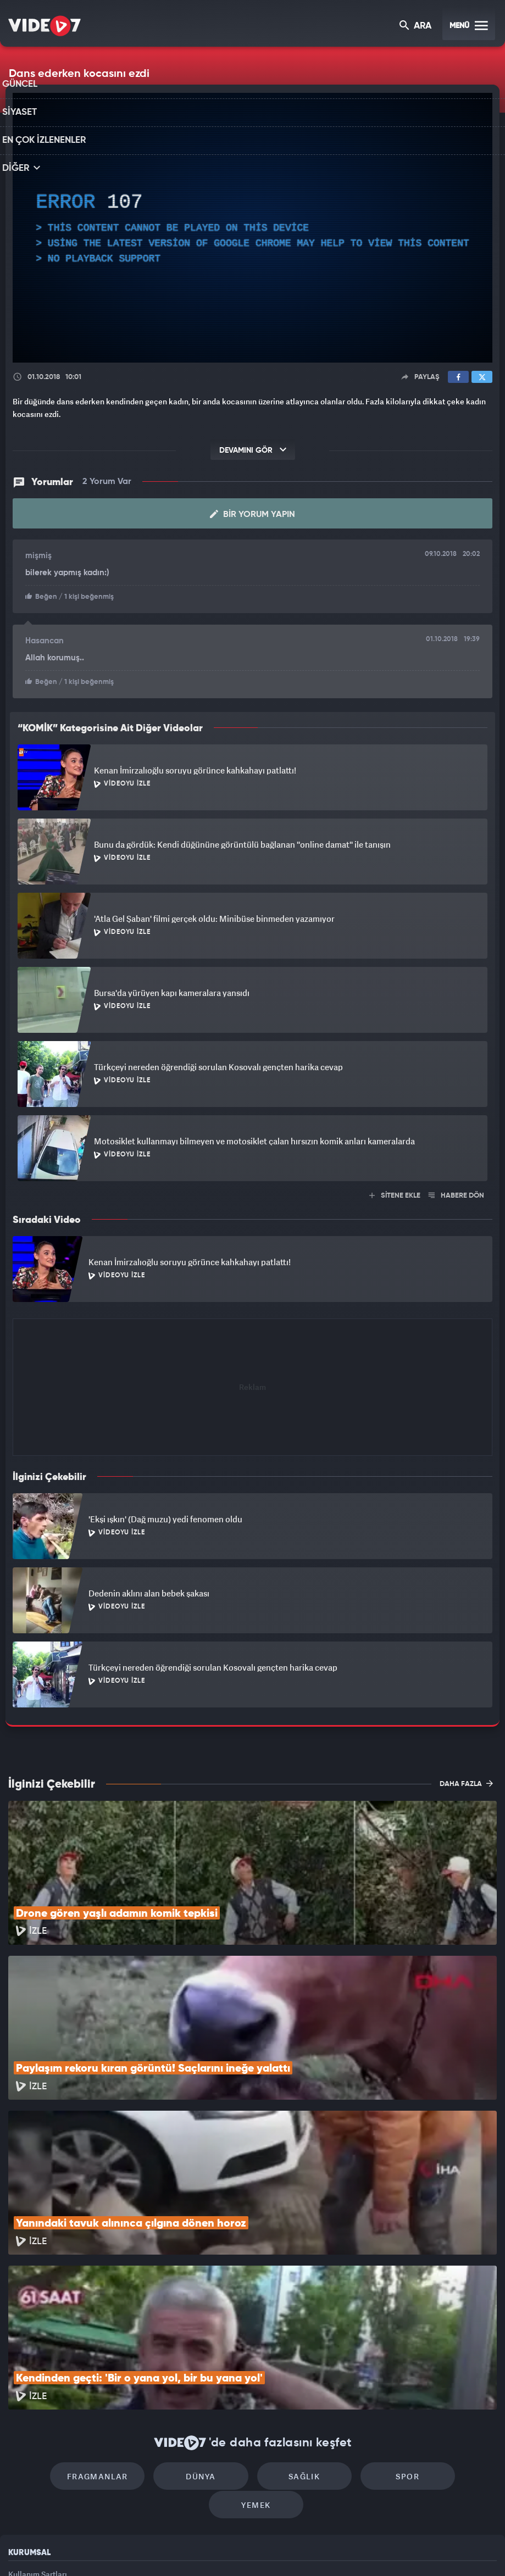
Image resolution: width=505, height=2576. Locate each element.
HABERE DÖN (456, 1194)
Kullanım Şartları (37, 2423)
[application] (252, 228)
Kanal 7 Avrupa (205, 2549)
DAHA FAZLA (466, 1782)
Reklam (21, 2449)
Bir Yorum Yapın (252, 514)
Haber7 (311, 2549)
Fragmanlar (64, 2354)
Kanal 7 (110, 2549)
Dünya (159, 2354)
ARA (416, 26)
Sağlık (252, 2354)
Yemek (440, 2354)
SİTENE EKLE (394, 1194)
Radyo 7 (158, 2549)
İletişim (21, 2473)
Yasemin (382, 2549)
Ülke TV (248, 2549)
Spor (346, 2354)
